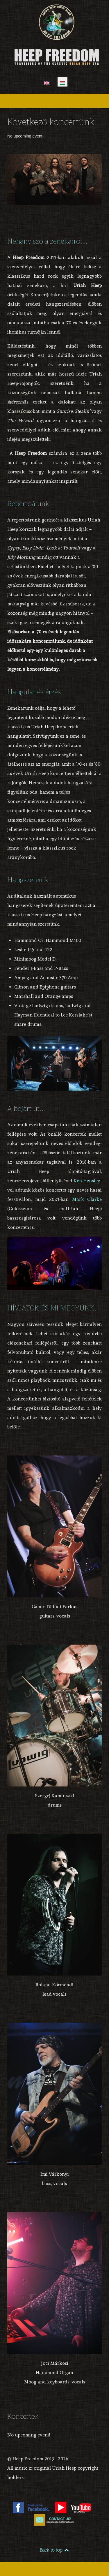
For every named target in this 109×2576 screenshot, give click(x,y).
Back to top (54, 2550)
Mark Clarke (87, 1199)
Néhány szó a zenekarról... (47, 241)
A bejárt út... (26, 1108)
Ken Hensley (87, 1180)
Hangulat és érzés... (36, 692)
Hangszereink (28, 880)
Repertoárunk (28, 504)
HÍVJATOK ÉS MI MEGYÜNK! (51, 1308)
